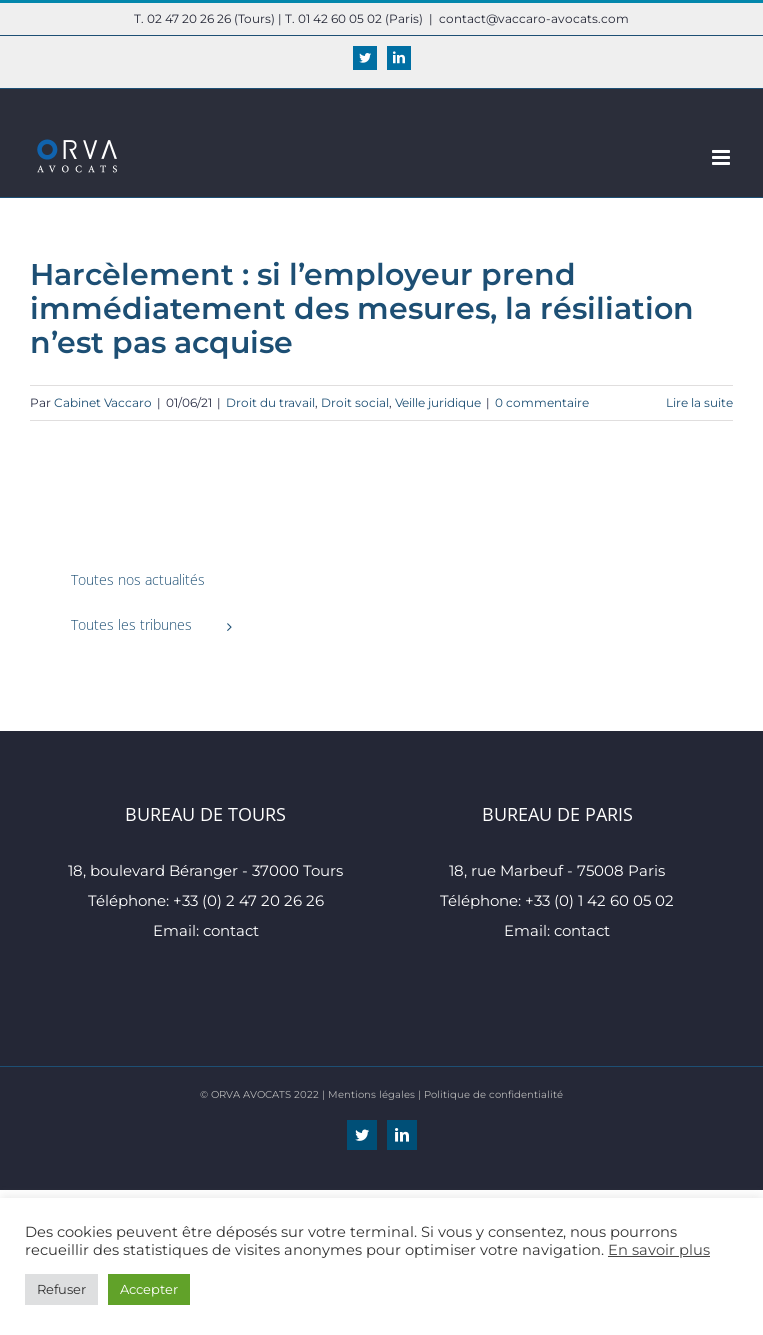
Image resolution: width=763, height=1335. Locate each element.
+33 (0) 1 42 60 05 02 (599, 900)
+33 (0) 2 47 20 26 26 (248, 900)
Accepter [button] (149, 1289)
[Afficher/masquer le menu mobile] (722, 157)
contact (231, 930)
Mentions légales (371, 1094)
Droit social (355, 402)
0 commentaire (542, 402)
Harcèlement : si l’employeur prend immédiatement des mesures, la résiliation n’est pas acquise (362, 308)
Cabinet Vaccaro (103, 402)
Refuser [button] (61, 1289)
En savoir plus (659, 1250)
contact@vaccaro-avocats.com (534, 18)
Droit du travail (270, 402)
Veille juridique (438, 402)
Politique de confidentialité (493, 1094)
